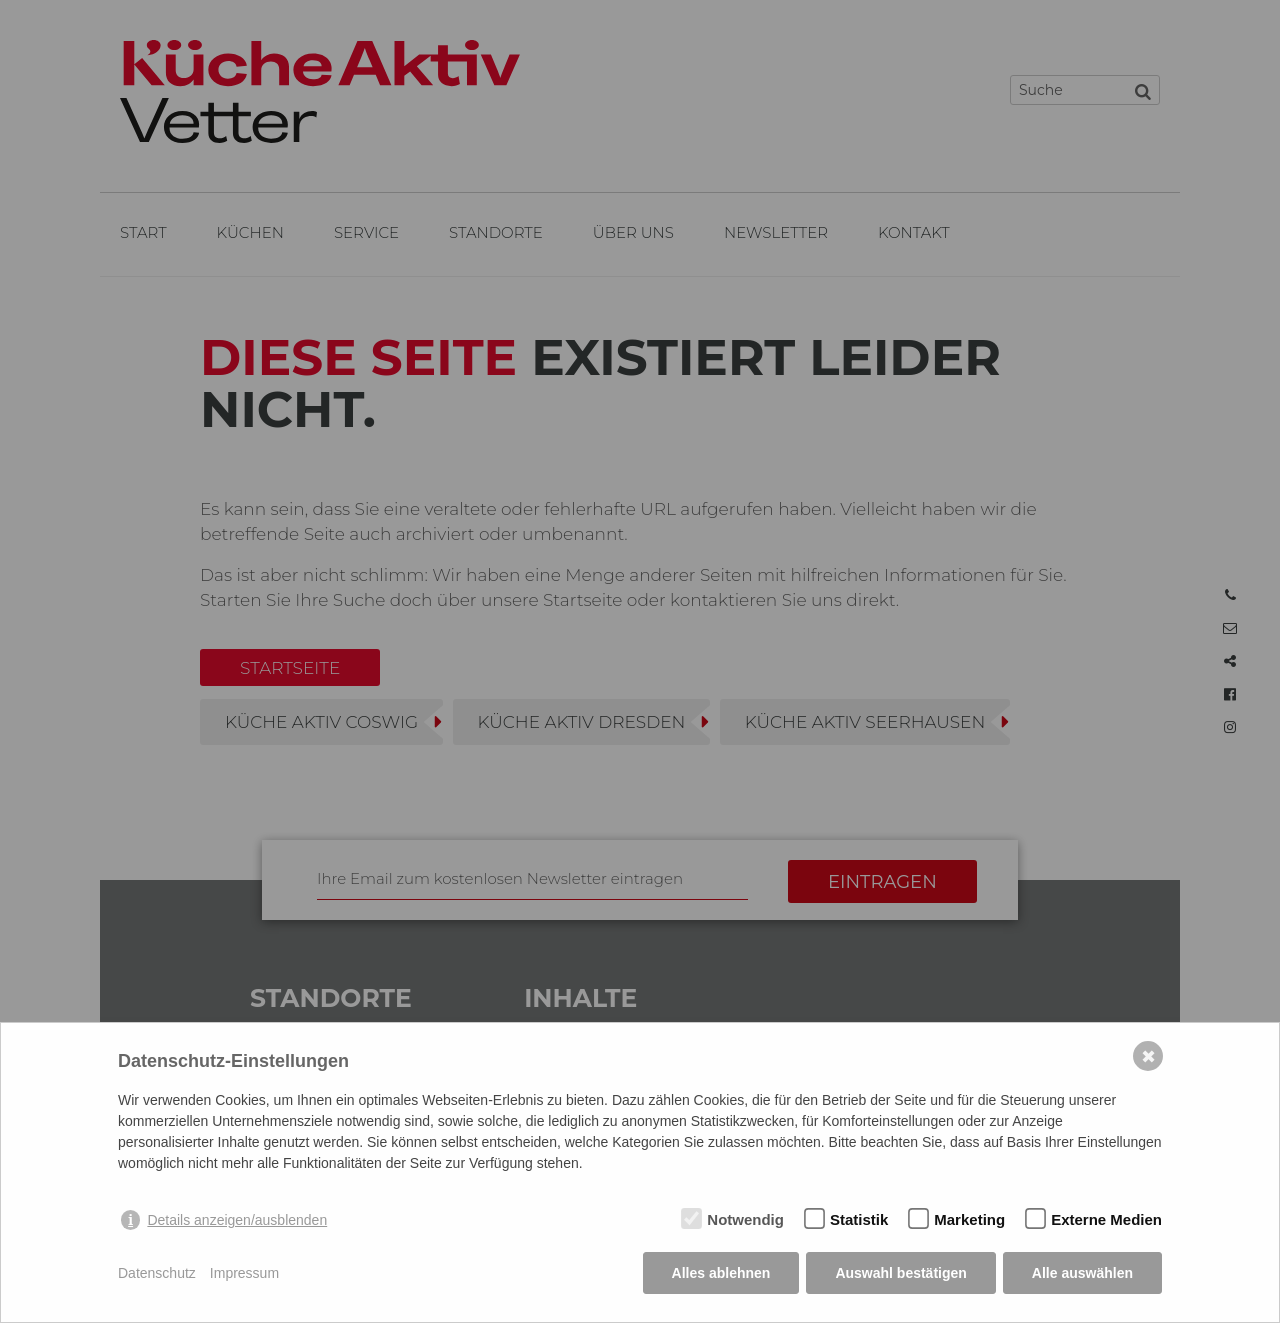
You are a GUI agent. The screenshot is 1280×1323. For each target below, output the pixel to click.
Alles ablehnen (721, 1273)
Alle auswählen (1082, 1273)
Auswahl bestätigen (900, 1273)
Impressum (244, 1273)
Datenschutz (157, 1273)
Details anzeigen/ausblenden (237, 1220)
